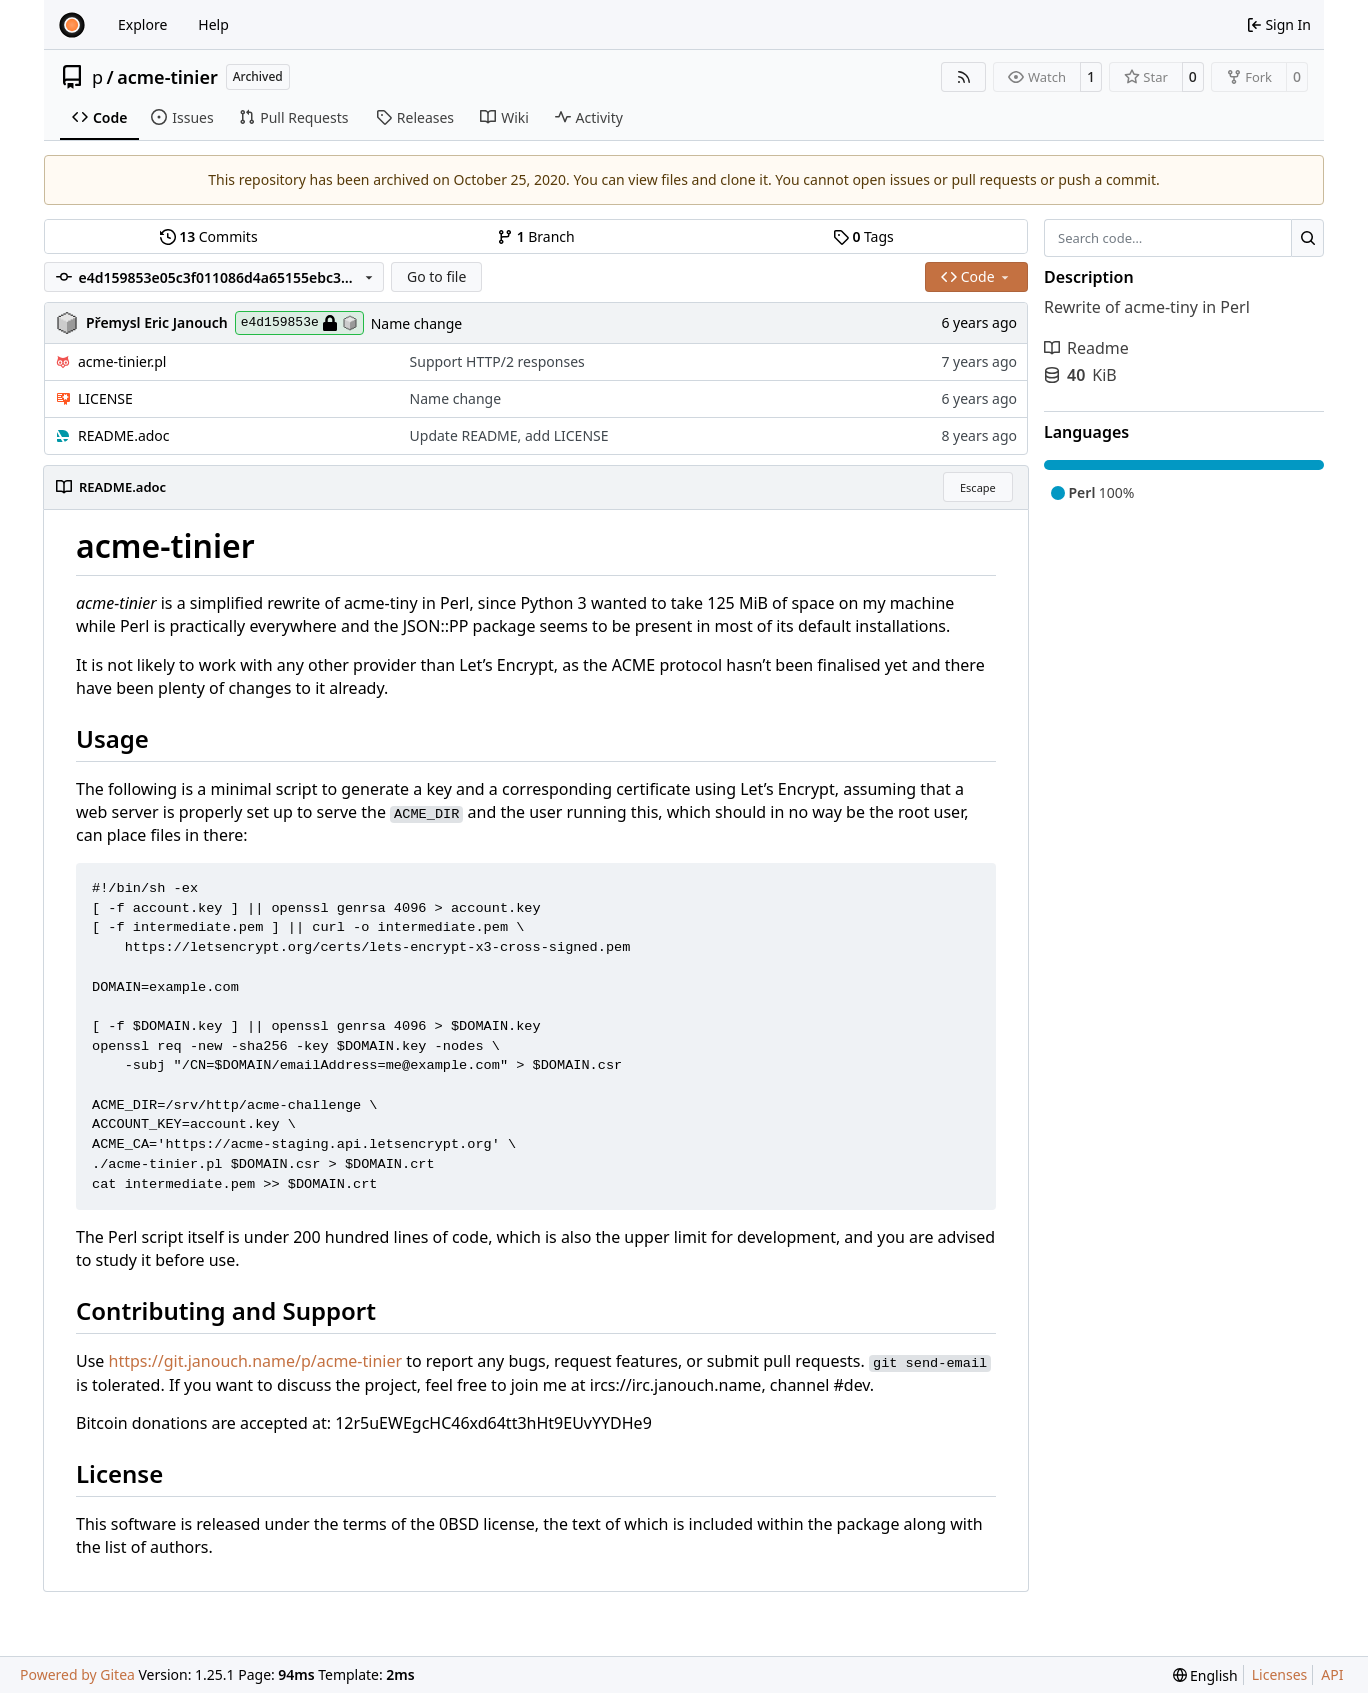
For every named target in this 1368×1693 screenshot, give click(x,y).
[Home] (72, 25)
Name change (417, 323)
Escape (978, 487)
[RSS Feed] (964, 77)
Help (213, 24)
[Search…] (1307, 238)
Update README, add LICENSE (509, 435)
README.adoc (124, 435)
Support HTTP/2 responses (497, 361)
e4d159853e (299, 323)
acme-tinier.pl (122, 361)
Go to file (436, 276)
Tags (863, 236)
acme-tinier (167, 77)
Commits (209, 236)
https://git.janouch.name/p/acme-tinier (256, 1361)
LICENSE (105, 398)
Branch (536, 236)
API (1332, 1674)
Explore (142, 24)
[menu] (1205, 1675)
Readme (1086, 348)
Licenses (1280, 1674)
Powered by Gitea (77, 1674)
